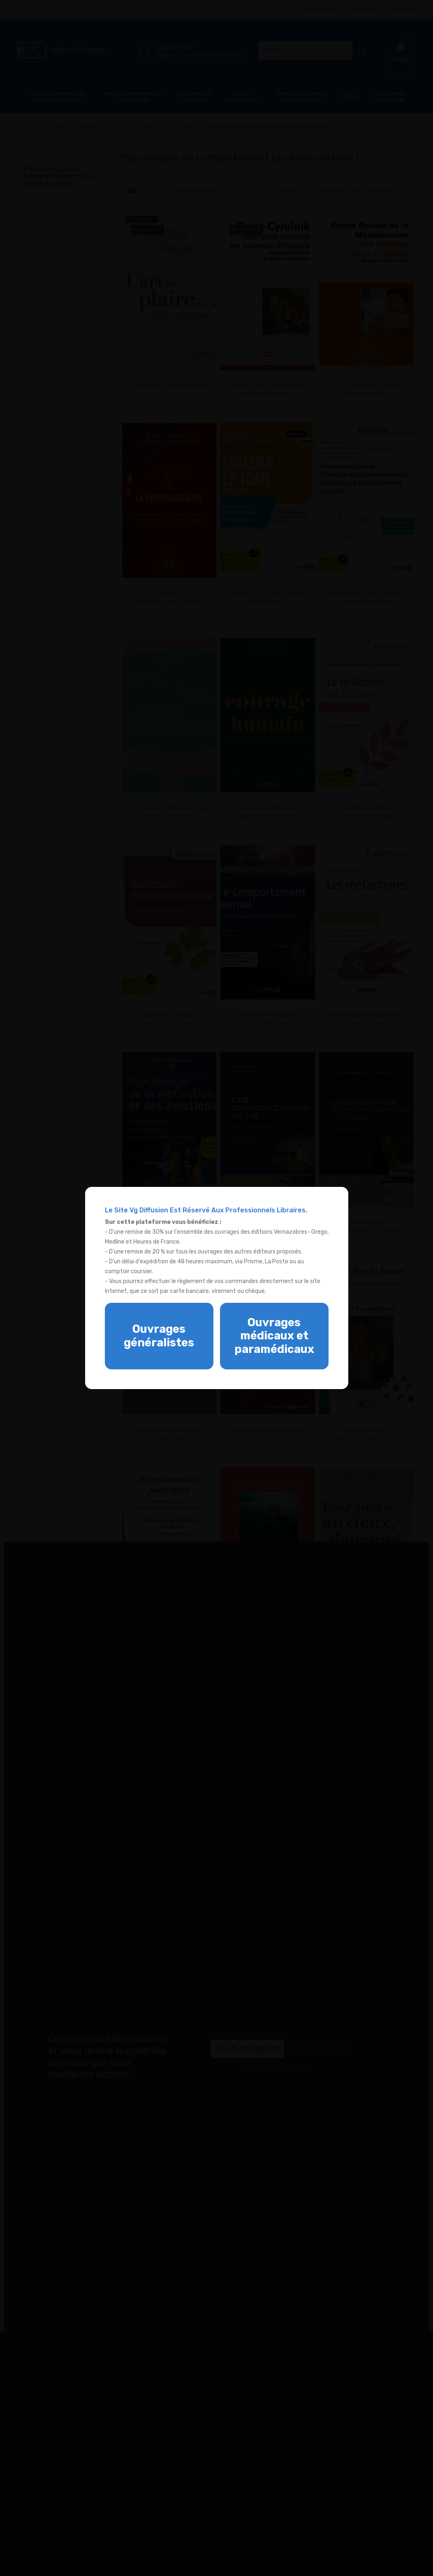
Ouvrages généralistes (159, 1336)
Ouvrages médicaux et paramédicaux (274, 1336)
